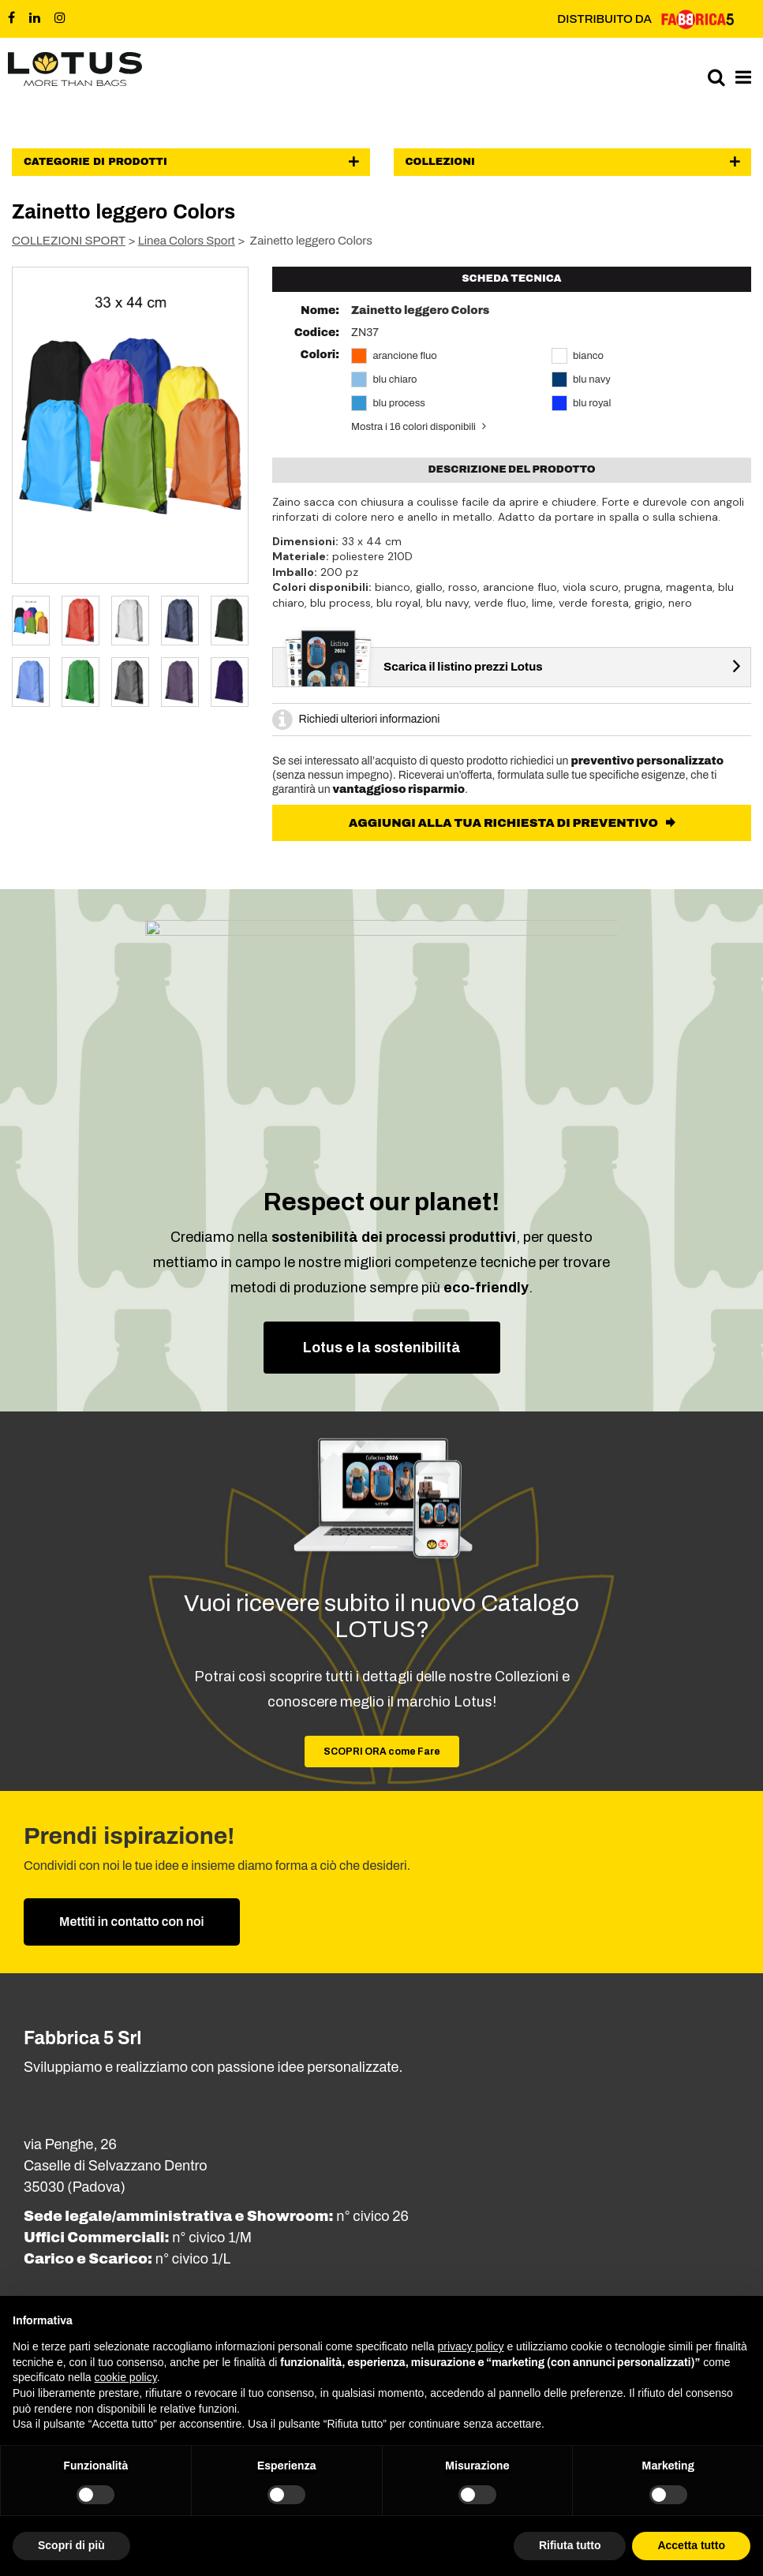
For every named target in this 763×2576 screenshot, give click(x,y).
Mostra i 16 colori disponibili (413, 426)
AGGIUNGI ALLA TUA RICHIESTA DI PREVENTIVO (504, 823)
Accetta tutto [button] (691, 2545)
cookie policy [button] (126, 2377)
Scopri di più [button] (71, 2545)
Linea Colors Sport (186, 240)
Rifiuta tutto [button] (570, 2545)
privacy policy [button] (471, 2346)
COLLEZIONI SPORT (68, 240)
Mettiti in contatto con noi (131, 1921)
